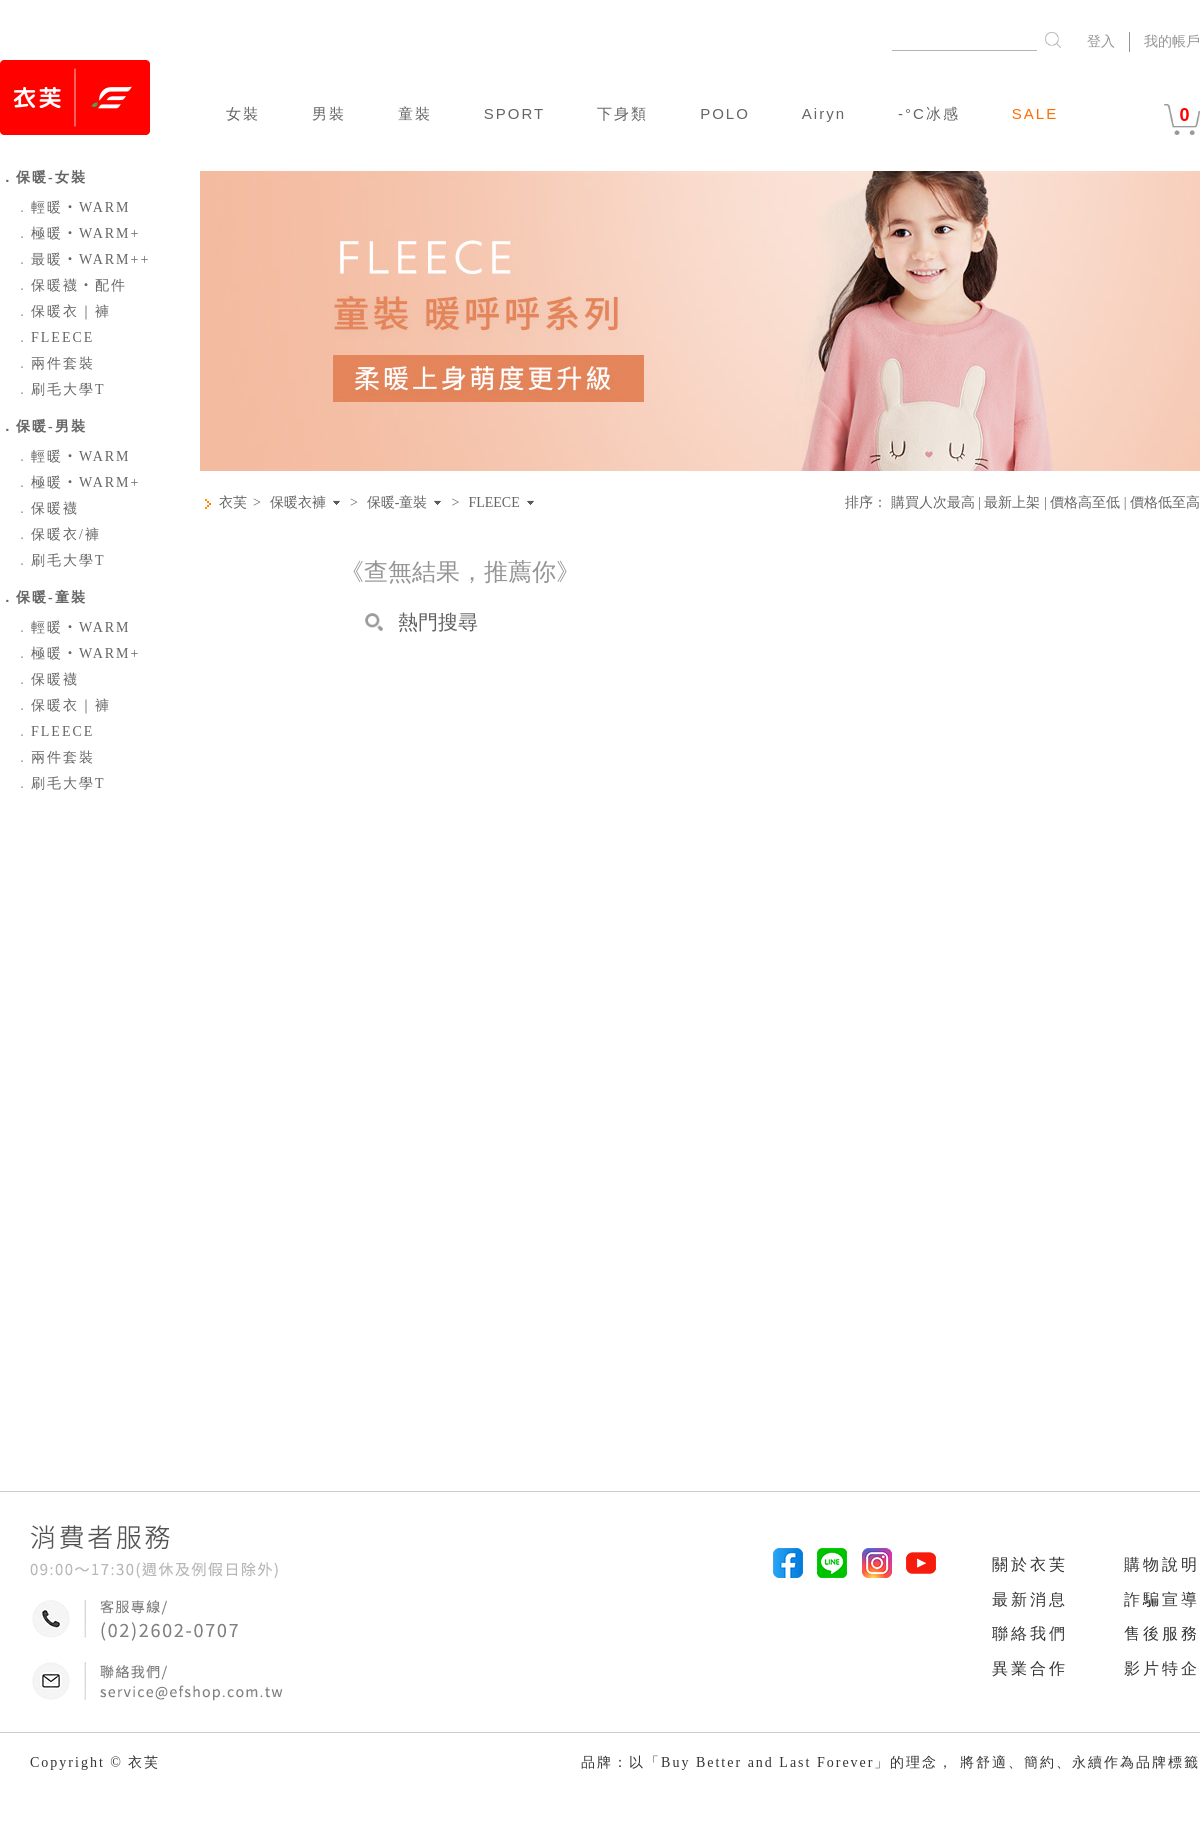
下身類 (622, 113)
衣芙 (233, 502)
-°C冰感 (929, 113)
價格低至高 (1165, 502)
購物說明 (1162, 1564)
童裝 (415, 113)
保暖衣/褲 (58, 534)
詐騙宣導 (1162, 1599)
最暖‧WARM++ (82, 259)
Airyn (824, 113)
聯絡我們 (1030, 1633)
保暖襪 (47, 508)
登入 (1101, 41)
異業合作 (1030, 1668)
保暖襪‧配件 (71, 285)
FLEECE (54, 337)
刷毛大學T (60, 389)
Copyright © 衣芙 (95, 1762)
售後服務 (1162, 1633)
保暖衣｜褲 (63, 311)
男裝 (329, 113)
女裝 (243, 113)
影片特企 (1162, 1668)
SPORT (514, 113)
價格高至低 (1085, 502)
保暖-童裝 (397, 503)
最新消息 (1030, 1599)
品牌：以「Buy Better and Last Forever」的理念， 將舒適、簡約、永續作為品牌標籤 (890, 1762)
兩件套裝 (55, 363)
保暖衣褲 (298, 503)
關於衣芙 (1030, 1564)
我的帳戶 (1172, 41)
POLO (725, 113)
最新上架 (1012, 502)
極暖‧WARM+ (77, 233)
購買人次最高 (933, 502)
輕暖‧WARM (73, 207)
